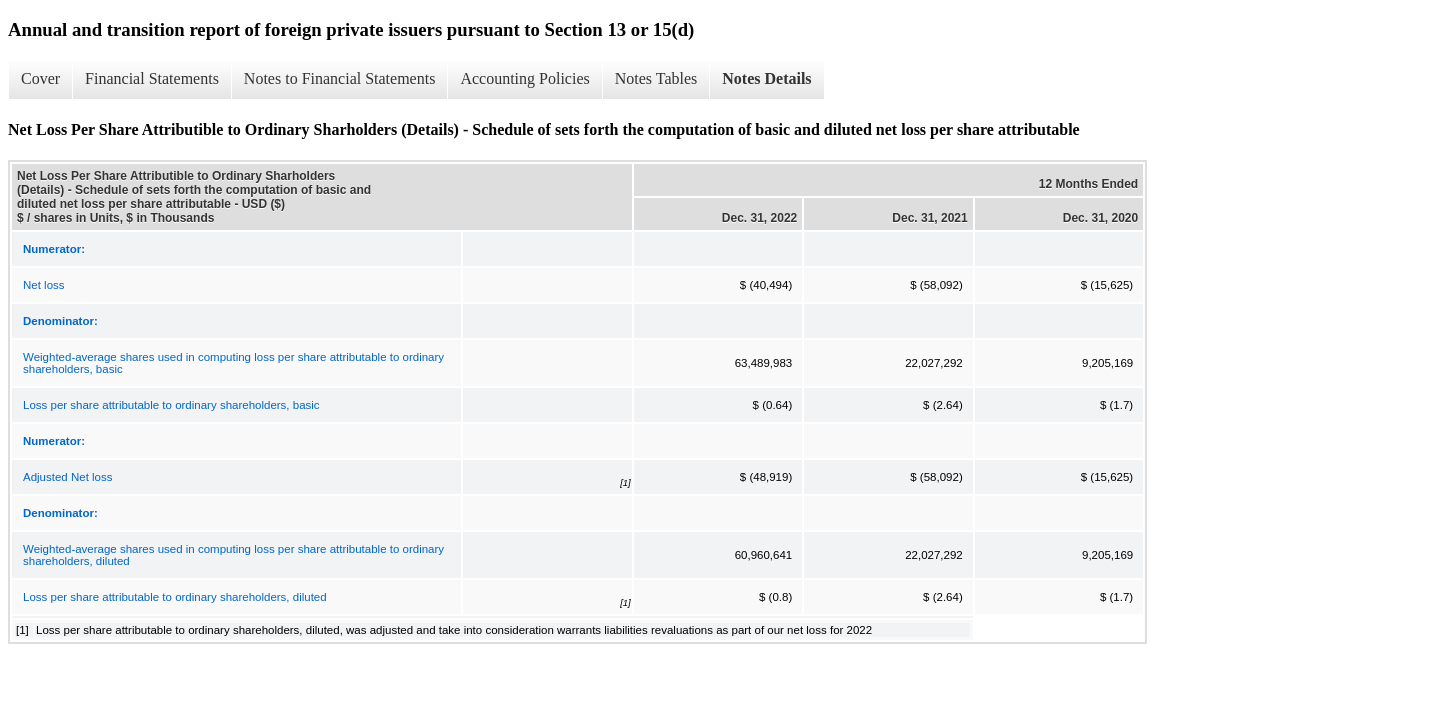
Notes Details (766, 78)
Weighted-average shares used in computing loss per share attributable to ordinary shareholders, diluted (233, 555)
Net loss (44, 285)
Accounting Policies (524, 78)
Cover (40, 78)
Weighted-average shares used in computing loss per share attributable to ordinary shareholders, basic (233, 363)
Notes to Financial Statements (340, 78)
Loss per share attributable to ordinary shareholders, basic (171, 405)
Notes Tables (656, 78)
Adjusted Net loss (68, 477)
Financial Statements (152, 78)
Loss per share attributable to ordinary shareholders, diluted (175, 597)
